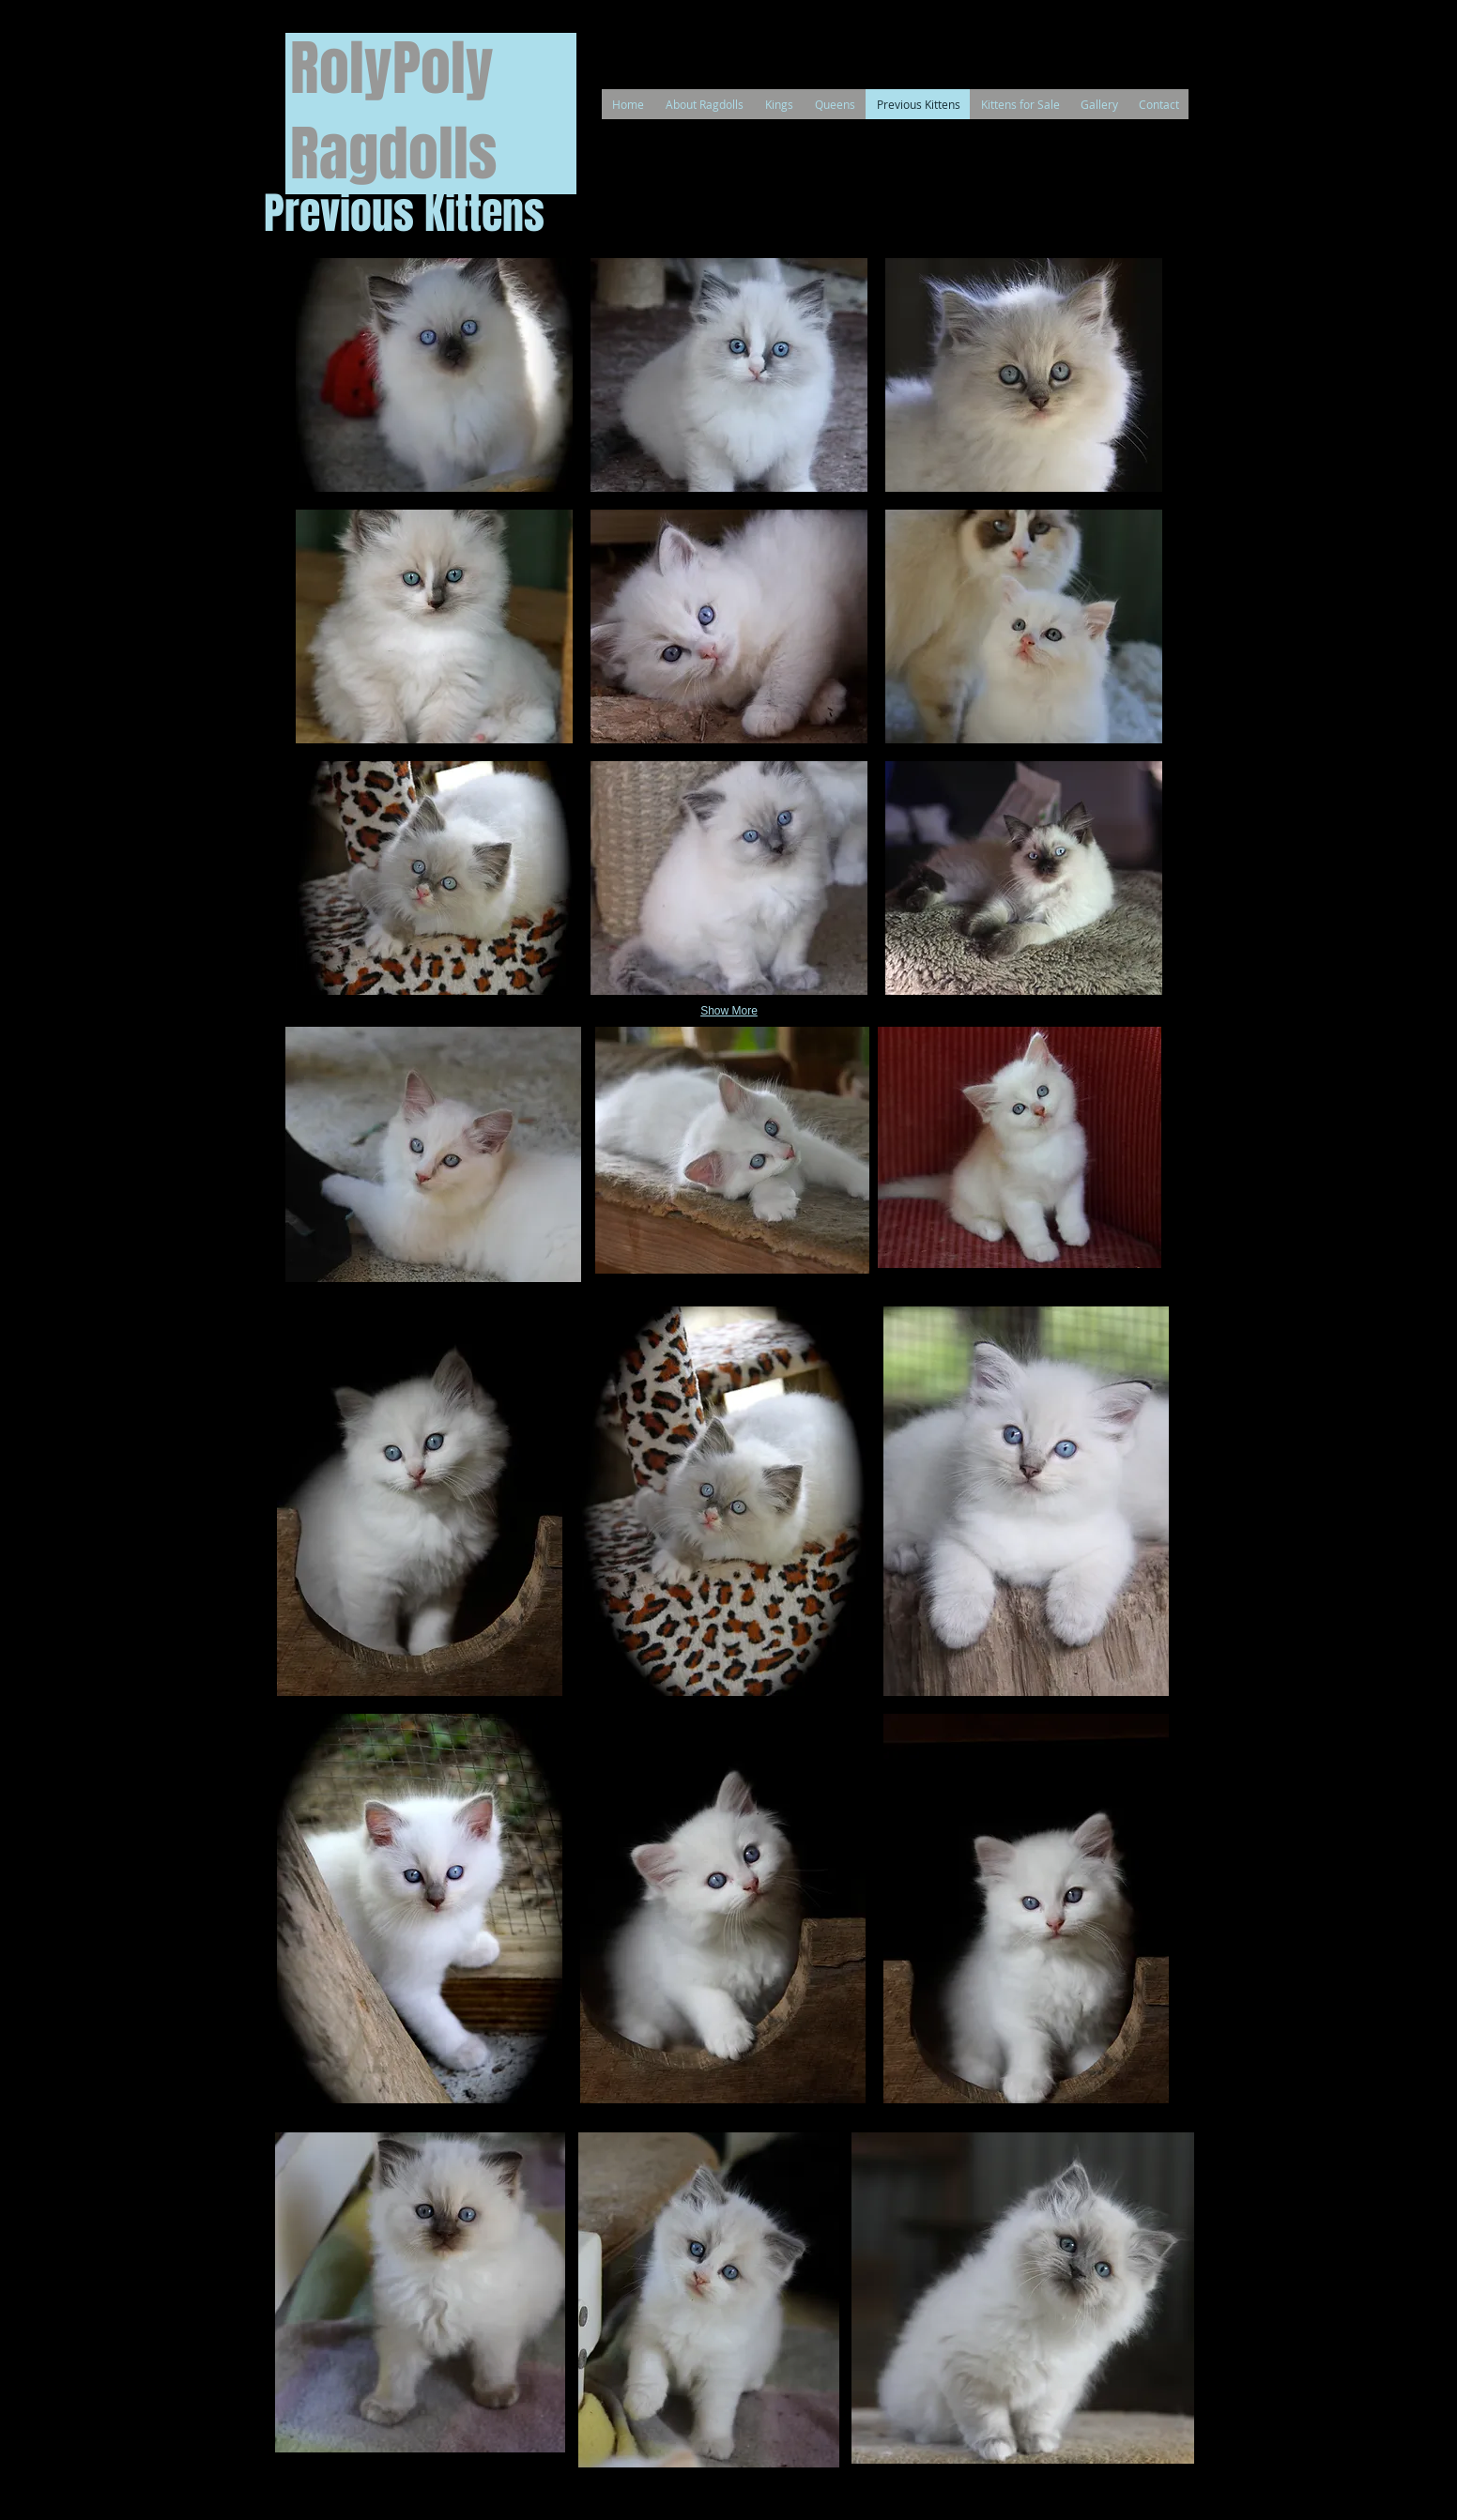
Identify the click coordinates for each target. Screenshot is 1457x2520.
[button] (434, 375)
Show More (729, 1010)
